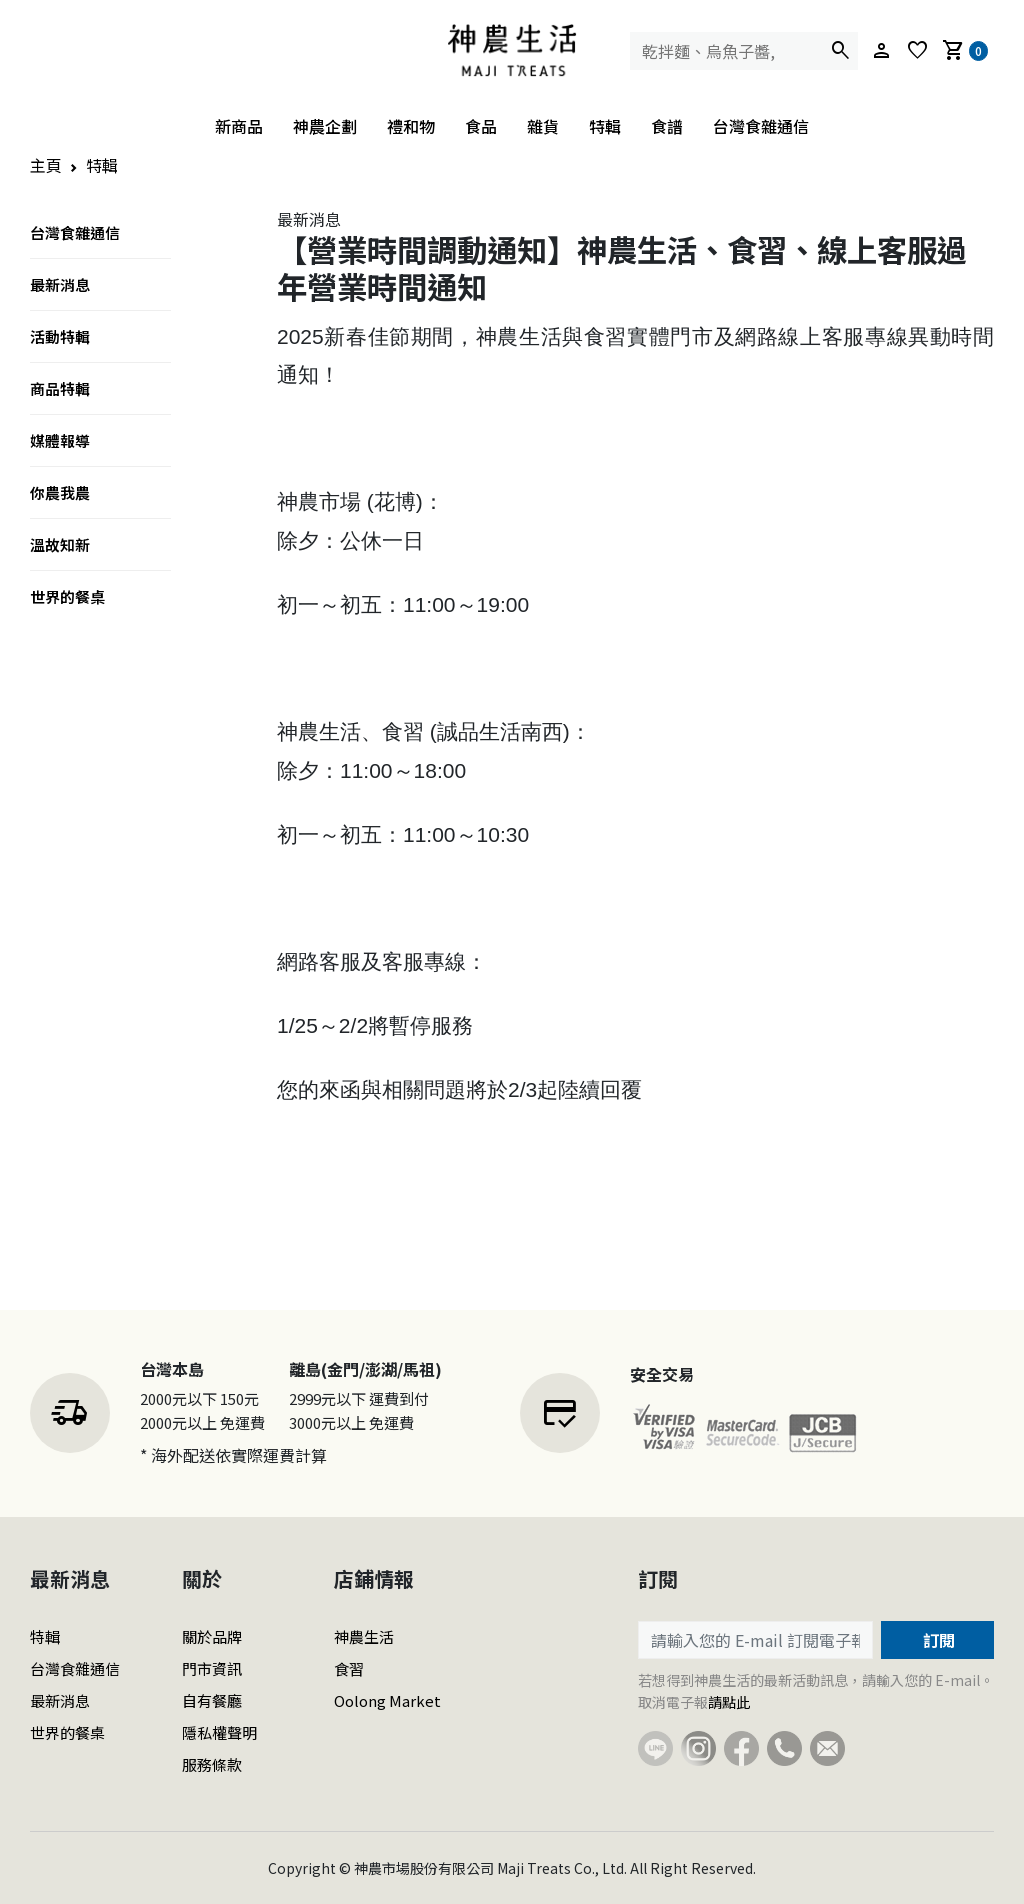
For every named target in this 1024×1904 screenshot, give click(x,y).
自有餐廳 (212, 1700)
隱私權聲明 (219, 1732)
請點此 (729, 1702)
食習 (349, 1668)
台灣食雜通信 (761, 126)
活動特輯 (60, 336)
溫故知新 (60, 544)
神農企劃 (325, 126)
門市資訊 (212, 1668)
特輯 (605, 126)
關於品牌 (212, 1636)
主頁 (46, 165)
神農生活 (364, 1636)
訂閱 (937, 1640)
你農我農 (60, 492)
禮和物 (411, 126)
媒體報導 (60, 440)
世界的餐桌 (67, 596)
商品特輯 (60, 388)
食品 (481, 126)
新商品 (239, 126)
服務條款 (212, 1764)
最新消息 (60, 284)
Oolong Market (387, 1700)
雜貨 (543, 126)
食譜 (667, 126)
